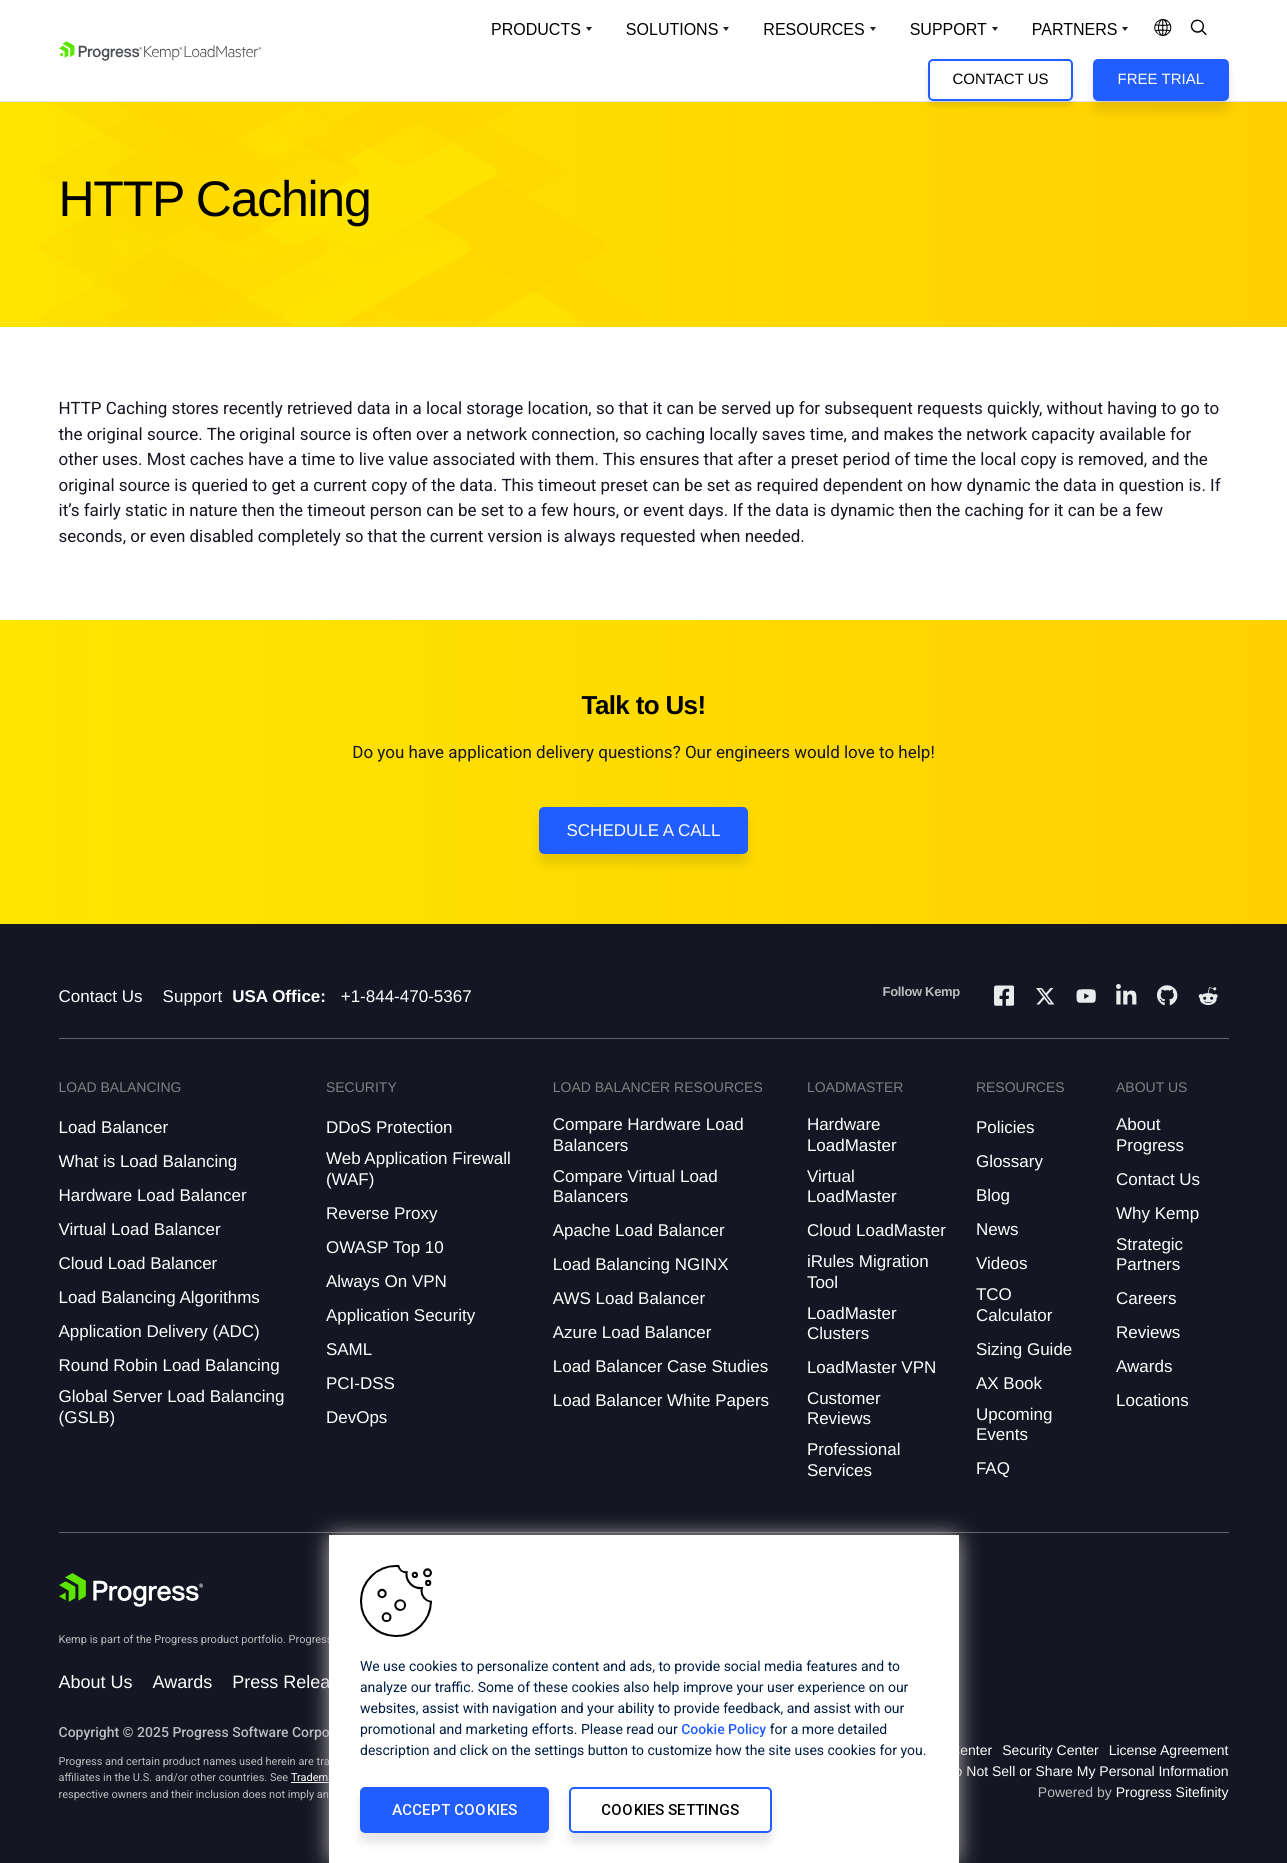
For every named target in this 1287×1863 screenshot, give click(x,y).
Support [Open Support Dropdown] (948, 29)
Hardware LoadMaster (852, 1134)
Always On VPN (386, 1281)
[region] (644, 1699)
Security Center (1050, 1750)
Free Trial (1161, 79)
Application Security (400, 1315)
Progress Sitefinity (1172, 1792)
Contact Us (1000, 79)
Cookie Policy (723, 1730)
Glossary (1009, 1161)
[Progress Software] (131, 1592)
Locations (1152, 1400)
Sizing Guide (1024, 1349)
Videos (1002, 1263)
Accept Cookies (454, 1810)
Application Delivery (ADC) (159, 1331)
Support (193, 996)
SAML (349, 1349)
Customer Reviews (844, 1408)
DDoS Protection (389, 1127)
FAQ (993, 1468)
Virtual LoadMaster (852, 1186)
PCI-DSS (360, 1383)
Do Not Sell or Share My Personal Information (1086, 1771)
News (997, 1229)
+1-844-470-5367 (406, 996)
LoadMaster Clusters (852, 1323)
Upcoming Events (1014, 1424)
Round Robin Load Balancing (169, 1365)
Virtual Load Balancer (140, 1229)
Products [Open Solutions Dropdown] (536, 29)
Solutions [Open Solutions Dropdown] (672, 29)
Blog (993, 1195)
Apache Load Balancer (639, 1230)
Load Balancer (114, 1127)
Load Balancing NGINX (641, 1264)
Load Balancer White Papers (661, 1400)
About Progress (1150, 1134)
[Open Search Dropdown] (1199, 29)
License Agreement (1169, 1750)
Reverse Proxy (381, 1213)
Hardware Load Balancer (153, 1195)
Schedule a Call (643, 830)
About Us (96, 1682)
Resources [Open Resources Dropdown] (813, 29)
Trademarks (320, 1777)
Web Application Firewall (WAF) (418, 1168)
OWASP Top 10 (385, 1247)
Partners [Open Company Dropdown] (1075, 29)
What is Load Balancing (148, 1161)
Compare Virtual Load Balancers (635, 1186)
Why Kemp (1157, 1213)
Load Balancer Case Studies (660, 1366)
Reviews (1148, 1332)
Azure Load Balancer (632, 1332)
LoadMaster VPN (871, 1367)
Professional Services (854, 1459)
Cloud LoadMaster (876, 1230)
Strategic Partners (1149, 1254)
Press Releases (295, 1682)
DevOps (356, 1417)
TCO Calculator (1014, 1304)
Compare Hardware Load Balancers (648, 1134)
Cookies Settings (670, 1810)
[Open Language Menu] (1163, 29)
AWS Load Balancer (629, 1298)
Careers (1146, 1298)
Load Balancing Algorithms (159, 1297)
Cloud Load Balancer (138, 1263)
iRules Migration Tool (868, 1271)
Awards (1144, 1366)
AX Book (1009, 1383)
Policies (1005, 1127)
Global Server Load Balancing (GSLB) (172, 1406)
